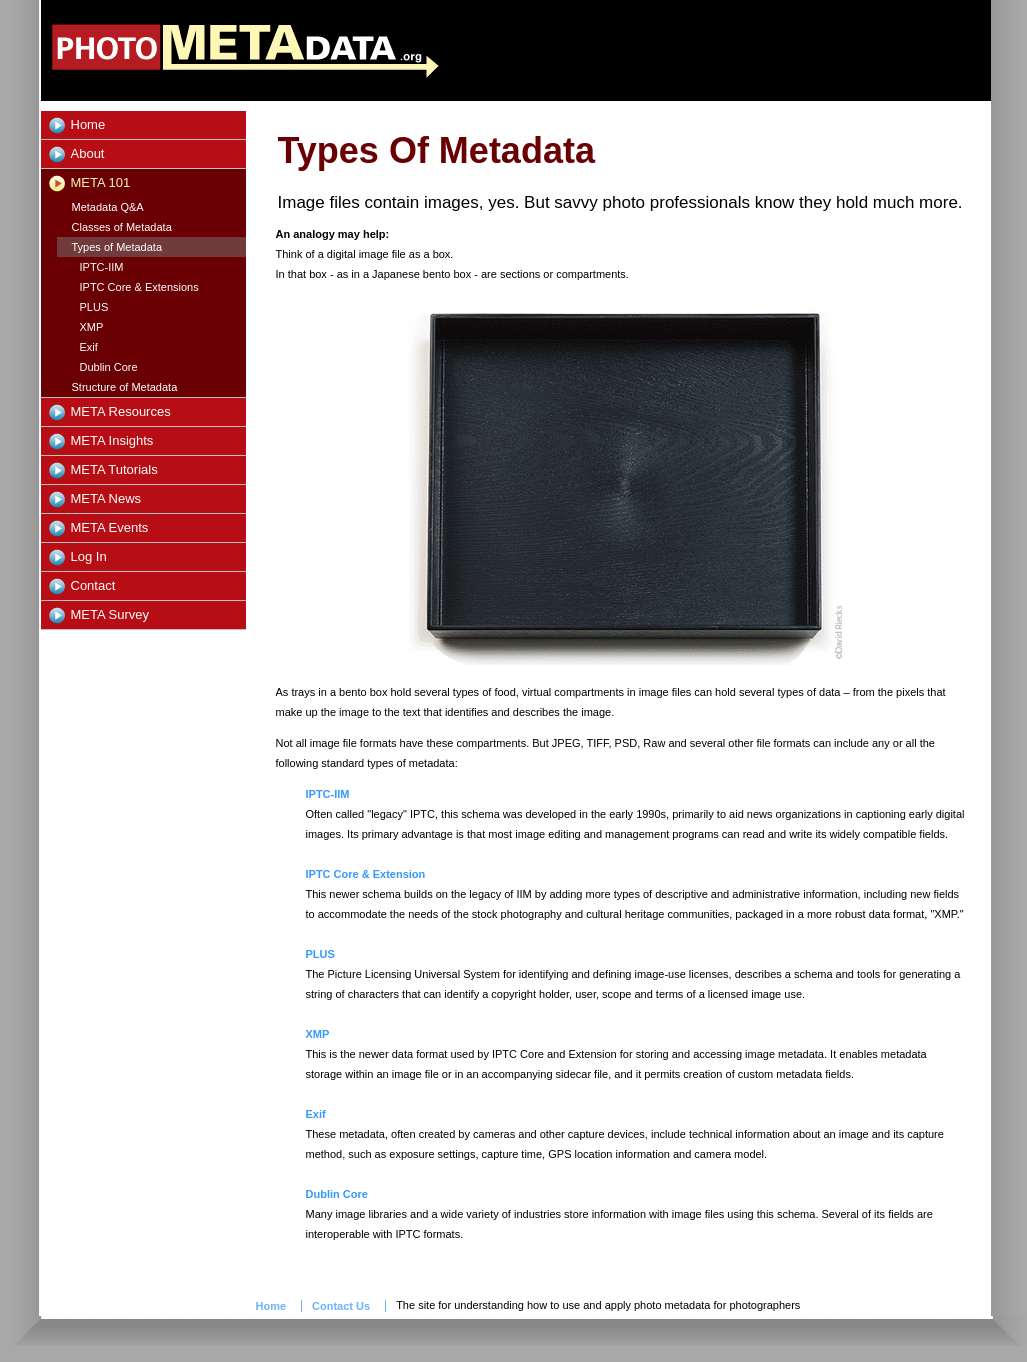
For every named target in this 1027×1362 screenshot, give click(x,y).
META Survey (110, 614)
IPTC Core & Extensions (139, 287)
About (88, 153)
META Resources (121, 411)
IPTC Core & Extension (366, 874)
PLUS (94, 307)
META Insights (112, 440)
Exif (89, 347)
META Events (110, 527)
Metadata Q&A (108, 207)
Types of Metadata (117, 247)
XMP (92, 327)
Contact (93, 585)
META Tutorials (114, 469)
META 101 (101, 182)
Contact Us (341, 1306)
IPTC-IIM (102, 267)
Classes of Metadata (122, 227)
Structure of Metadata (125, 387)
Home (88, 124)
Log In (89, 556)
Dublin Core (109, 367)
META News (106, 498)
